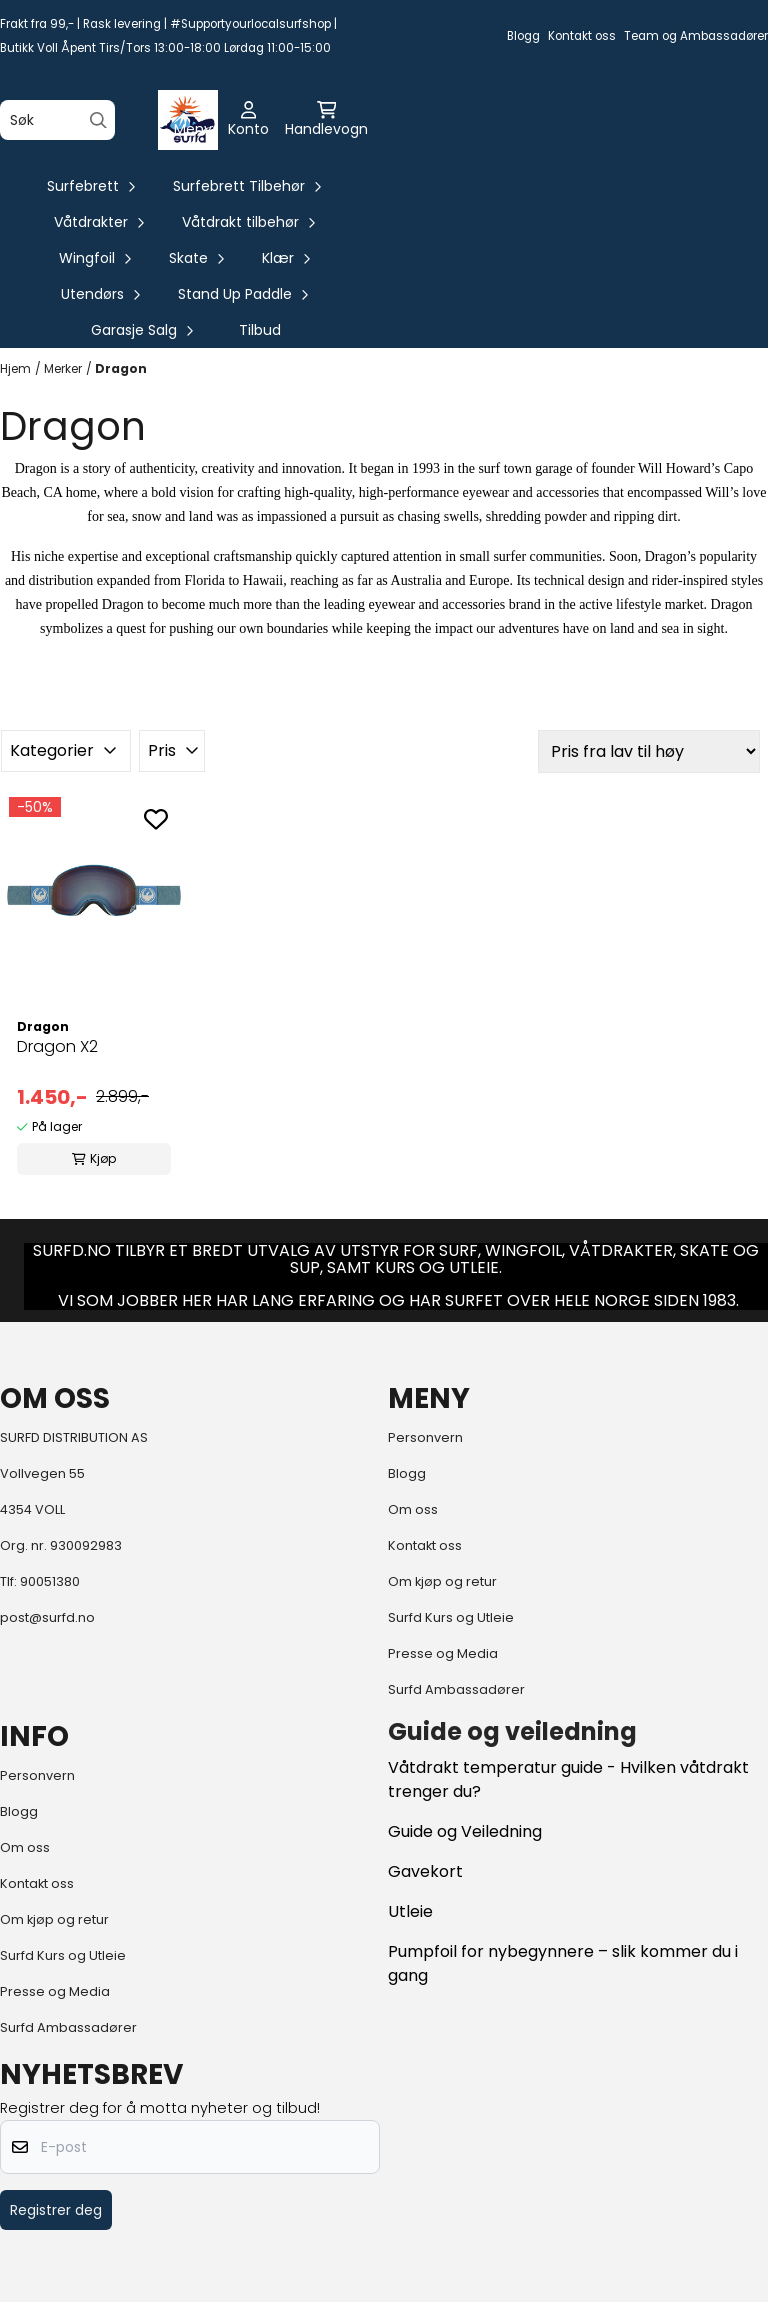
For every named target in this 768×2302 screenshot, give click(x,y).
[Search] (98, 120)
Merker (63, 368)
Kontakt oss (582, 36)
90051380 (50, 1581)
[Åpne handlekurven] (326, 120)
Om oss (413, 1509)
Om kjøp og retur (442, 1581)
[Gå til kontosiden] (248, 120)
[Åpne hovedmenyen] (193, 120)
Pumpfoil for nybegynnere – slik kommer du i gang (563, 1963)
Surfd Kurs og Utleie (451, 1617)
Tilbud (260, 330)
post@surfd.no (47, 1617)
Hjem (15, 368)
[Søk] (57, 120)
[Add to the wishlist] (156, 819)
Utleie (410, 1911)
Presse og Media (443, 1653)
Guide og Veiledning (465, 1831)
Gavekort (425, 1871)
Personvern (425, 1437)
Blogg (523, 36)
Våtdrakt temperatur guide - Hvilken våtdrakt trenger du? (568, 1779)
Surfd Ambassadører (456, 1689)
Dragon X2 (57, 1046)
